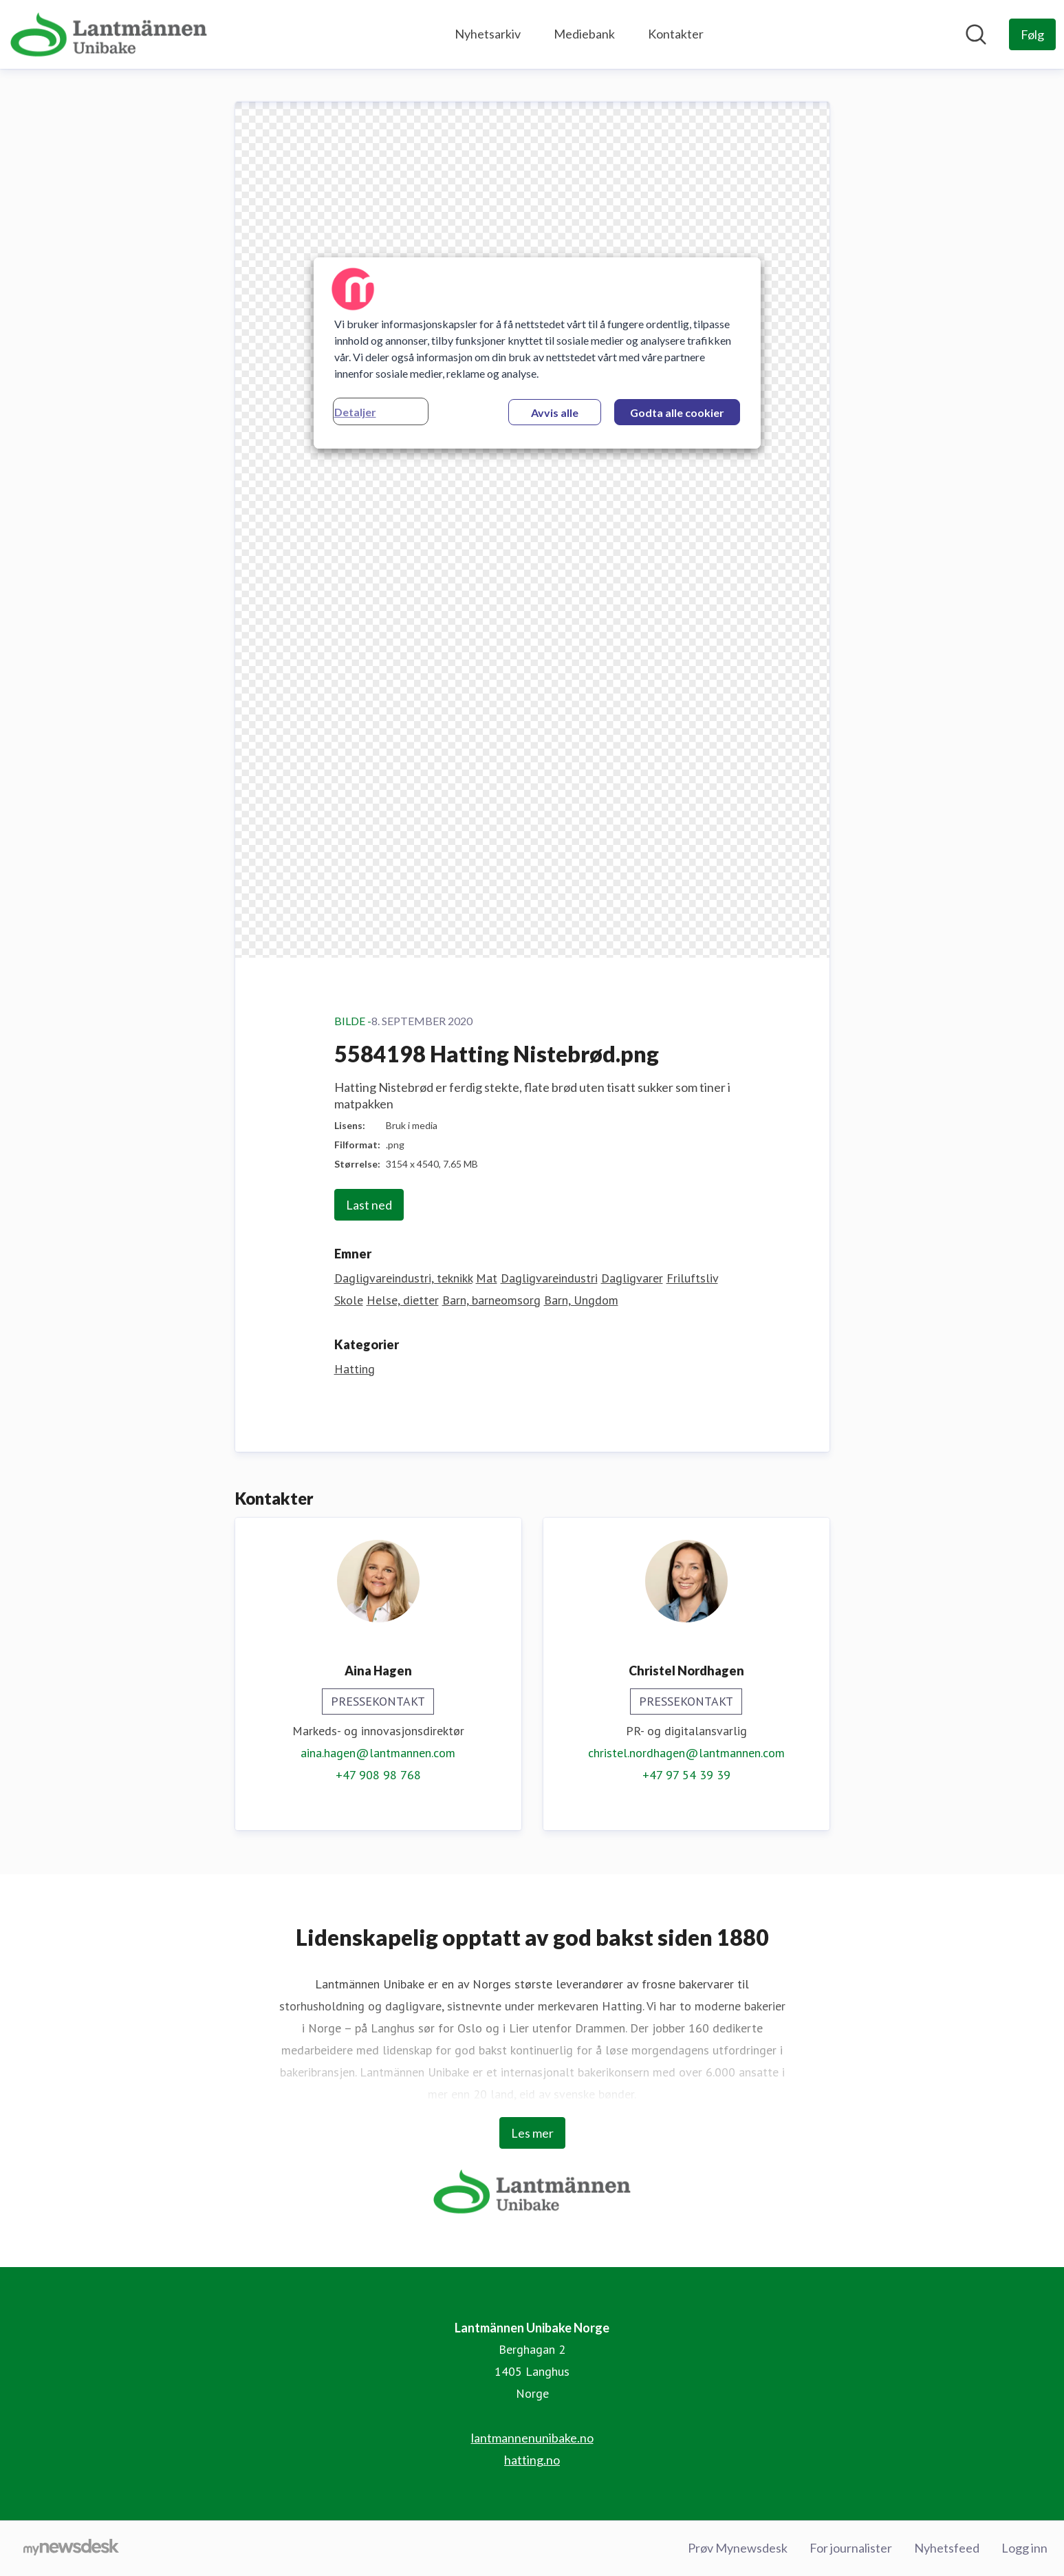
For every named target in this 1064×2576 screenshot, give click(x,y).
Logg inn (1024, 2547)
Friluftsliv (692, 1278)
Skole (348, 1300)
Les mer (532, 2132)
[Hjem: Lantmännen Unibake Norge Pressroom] (108, 34)
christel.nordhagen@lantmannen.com (686, 1753)
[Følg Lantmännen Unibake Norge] (1032, 34)
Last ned (369, 1204)
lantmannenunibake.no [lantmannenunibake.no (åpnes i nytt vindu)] (532, 2437)
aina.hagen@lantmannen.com (378, 1753)
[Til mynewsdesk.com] (71, 2548)
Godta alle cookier (677, 412)
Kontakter (676, 33)
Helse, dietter (403, 1300)
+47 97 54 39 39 (686, 1775)
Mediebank (584, 33)
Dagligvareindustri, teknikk (403, 1278)
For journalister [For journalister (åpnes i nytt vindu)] (851, 2547)
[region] (537, 353)
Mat (486, 1278)
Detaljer (355, 411)
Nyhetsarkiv (488, 33)
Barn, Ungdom (581, 1300)
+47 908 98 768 (378, 1775)
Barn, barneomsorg (491, 1300)
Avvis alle (554, 412)
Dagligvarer (632, 1278)
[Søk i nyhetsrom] (976, 34)
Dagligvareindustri (549, 1278)
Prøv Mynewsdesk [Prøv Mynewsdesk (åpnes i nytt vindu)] (738, 2547)
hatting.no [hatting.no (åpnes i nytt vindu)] (532, 2459)
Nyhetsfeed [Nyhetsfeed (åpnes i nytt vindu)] (946, 2547)
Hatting (354, 1369)
